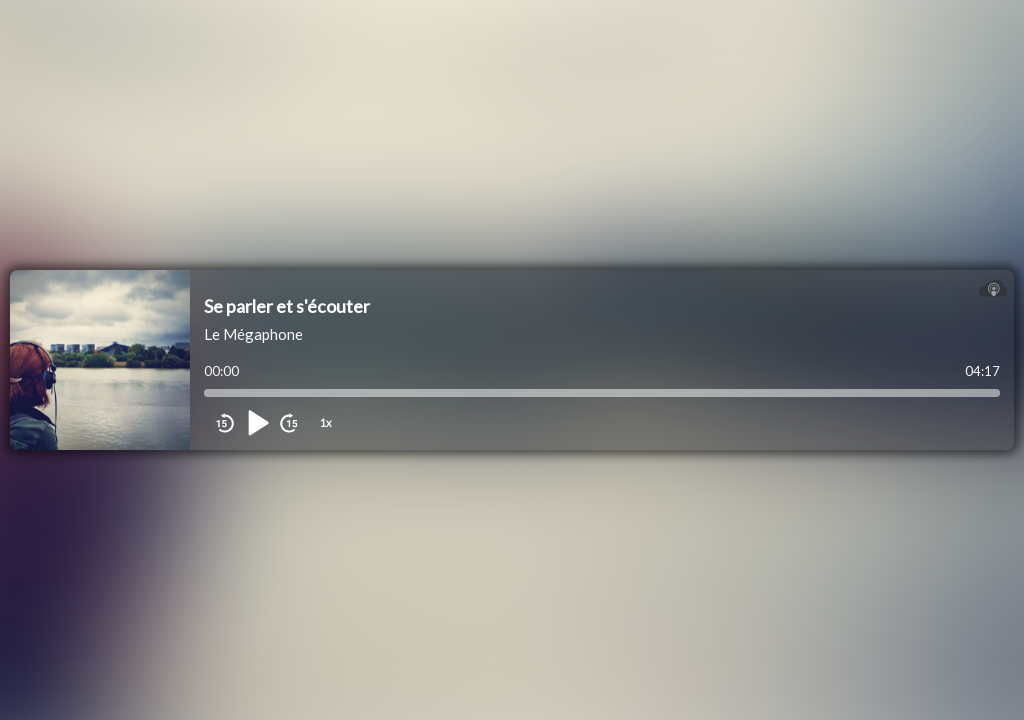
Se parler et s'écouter (287, 306)
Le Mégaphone (253, 334)
